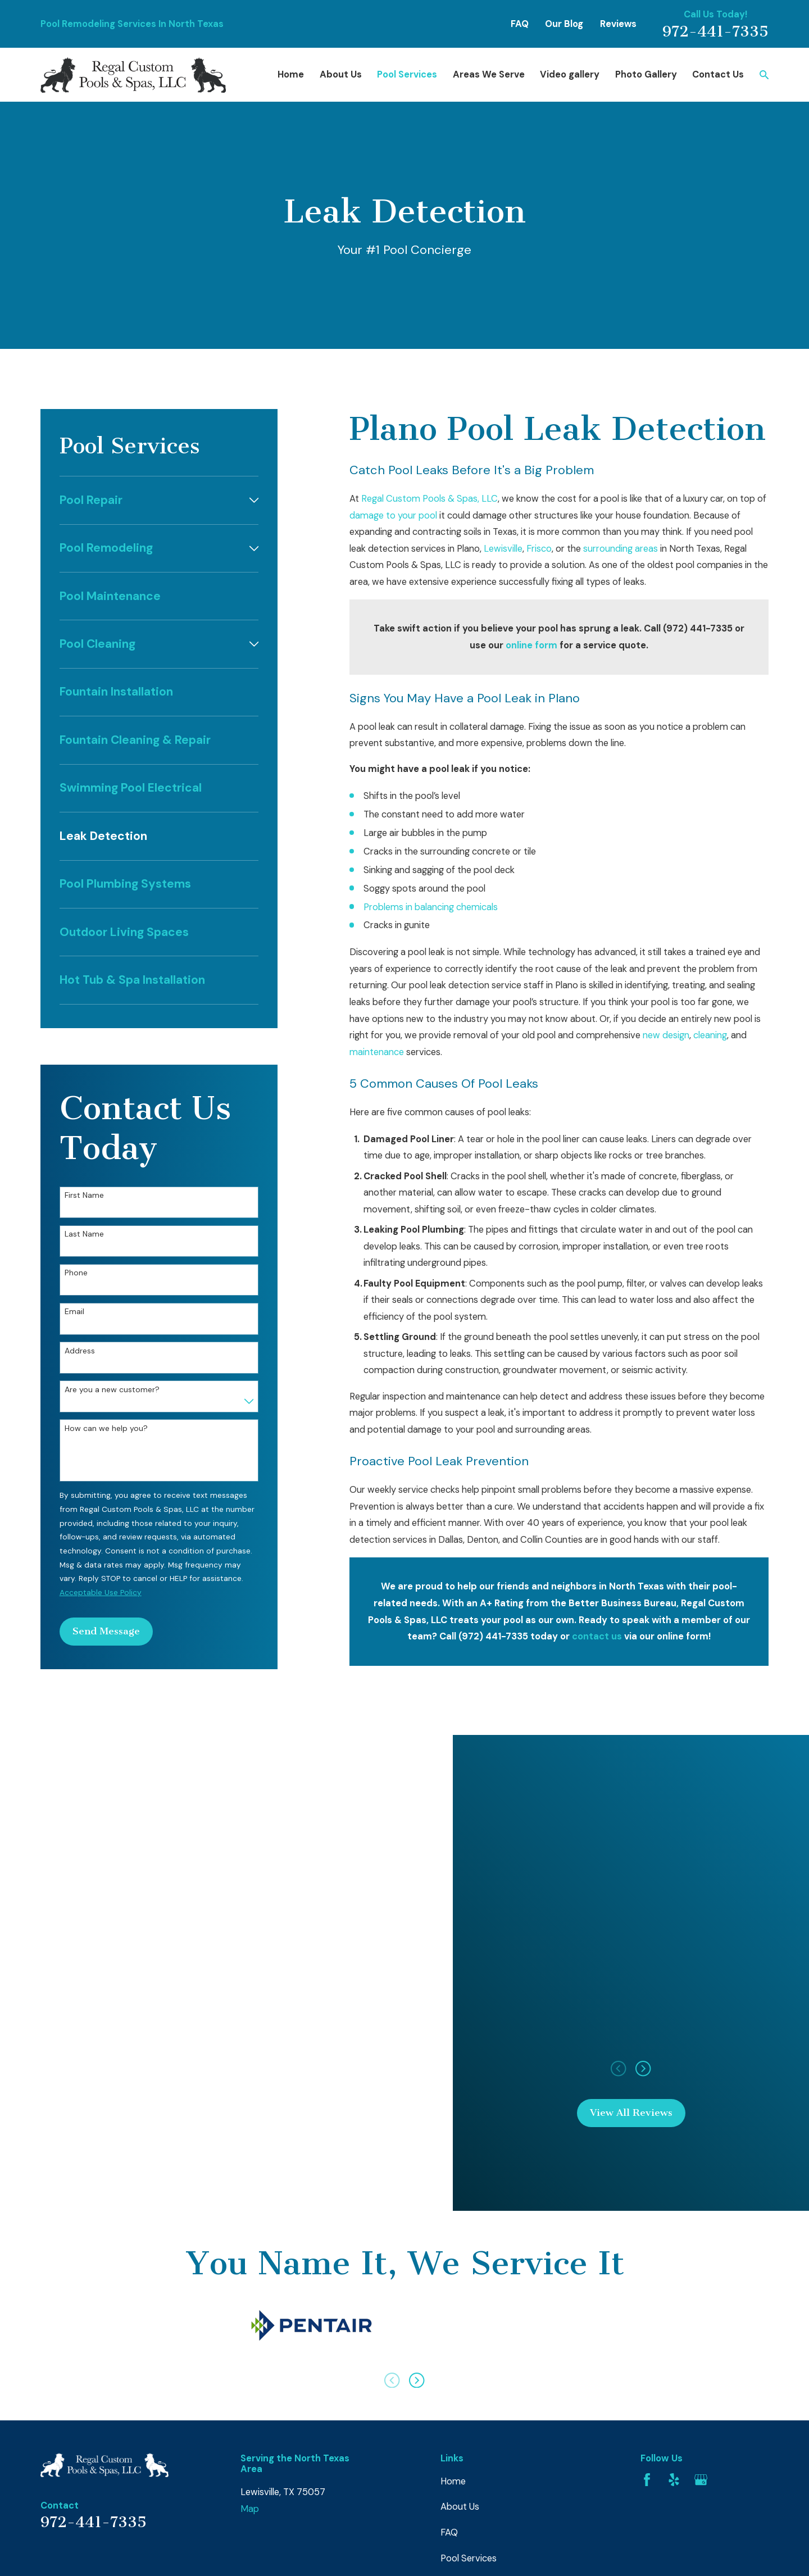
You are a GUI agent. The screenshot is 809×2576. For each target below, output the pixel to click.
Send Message (106, 1631)
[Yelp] (673, 2479)
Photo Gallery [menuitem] (646, 74)
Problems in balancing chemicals (430, 907)
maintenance (376, 1052)
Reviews (618, 24)
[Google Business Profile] (700, 2479)
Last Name (84, 1234)
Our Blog (564, 24)
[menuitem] (152, 500)
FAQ (520, 24)
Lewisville (503, 549)
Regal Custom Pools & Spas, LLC (429, 499)
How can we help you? (106, 1428)
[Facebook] (646, 2479)
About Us (459, 2507)
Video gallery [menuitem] (569, 74)
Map (249, 2509)
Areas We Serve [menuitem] (489, 74)
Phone (76, 1273)
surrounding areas (620, 549)
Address (80, 1351)
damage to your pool (393, 515)
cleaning (710, 1035)
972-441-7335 (715, 32)
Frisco (539, 549)
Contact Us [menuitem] (718, 74)
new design (666, 1035)
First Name (84, 1195)
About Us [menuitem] (341, 74)
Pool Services (468, 2558)
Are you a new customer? (112, 1389)
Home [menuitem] (291, 74)
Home (453, 2481)
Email (74, 1311)
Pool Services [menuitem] (407, 74)
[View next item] (416, 2380)
